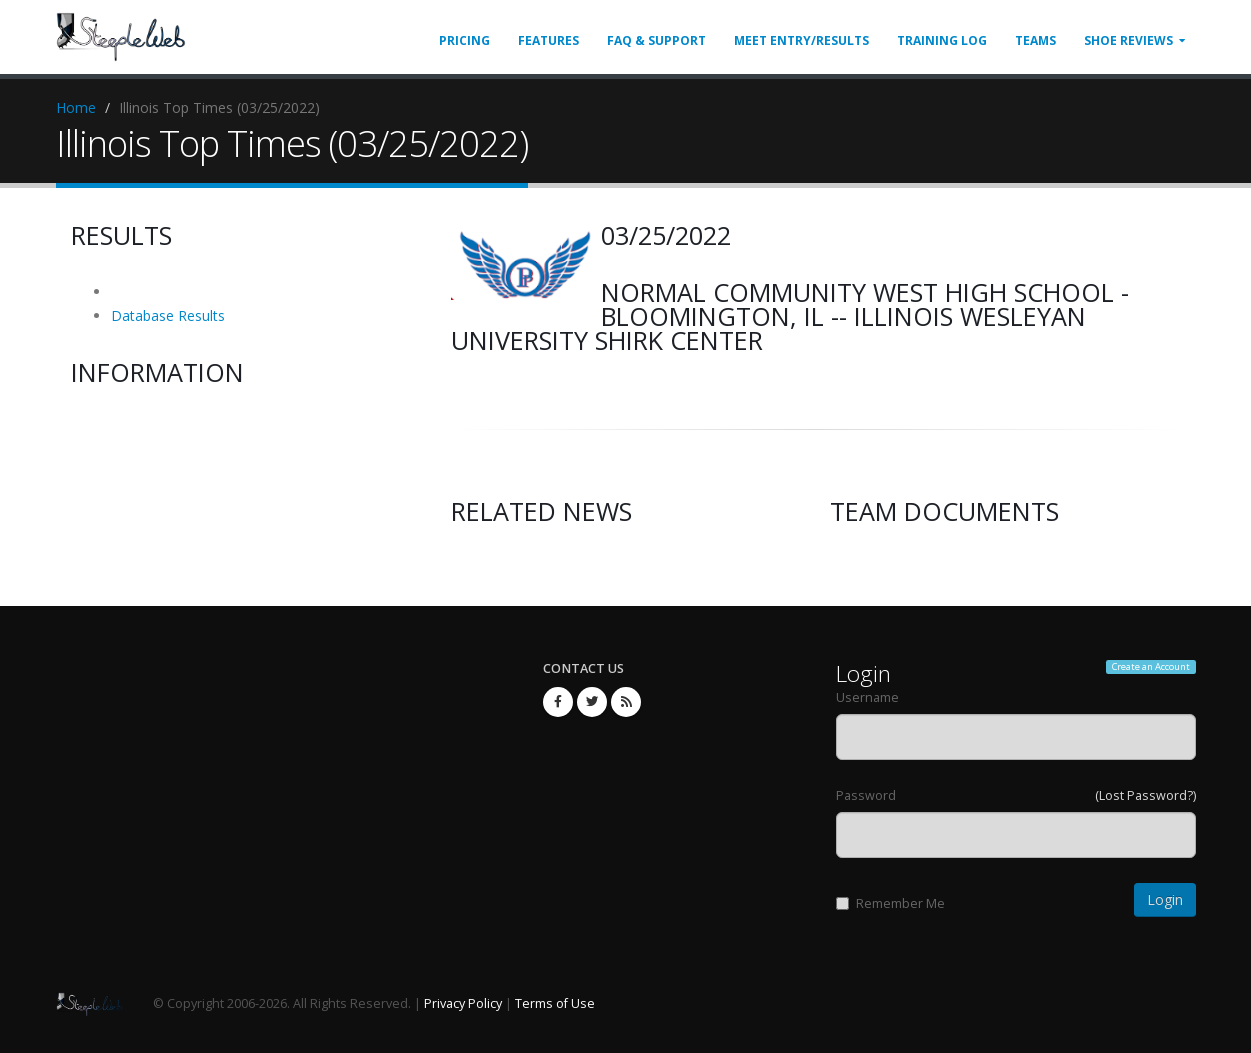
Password (866, 795)
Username (867, 697)
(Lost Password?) (1145, 795)
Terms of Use (555, 1003)
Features (548, 40)
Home (76, 107)
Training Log (942, 40)
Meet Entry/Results (801, 40)
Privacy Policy (463, 1003)
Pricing (464, 40)
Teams (1035, 40)
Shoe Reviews (1128, 40)
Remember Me (890, 903)
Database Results (168, 315)
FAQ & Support (656, 40)
